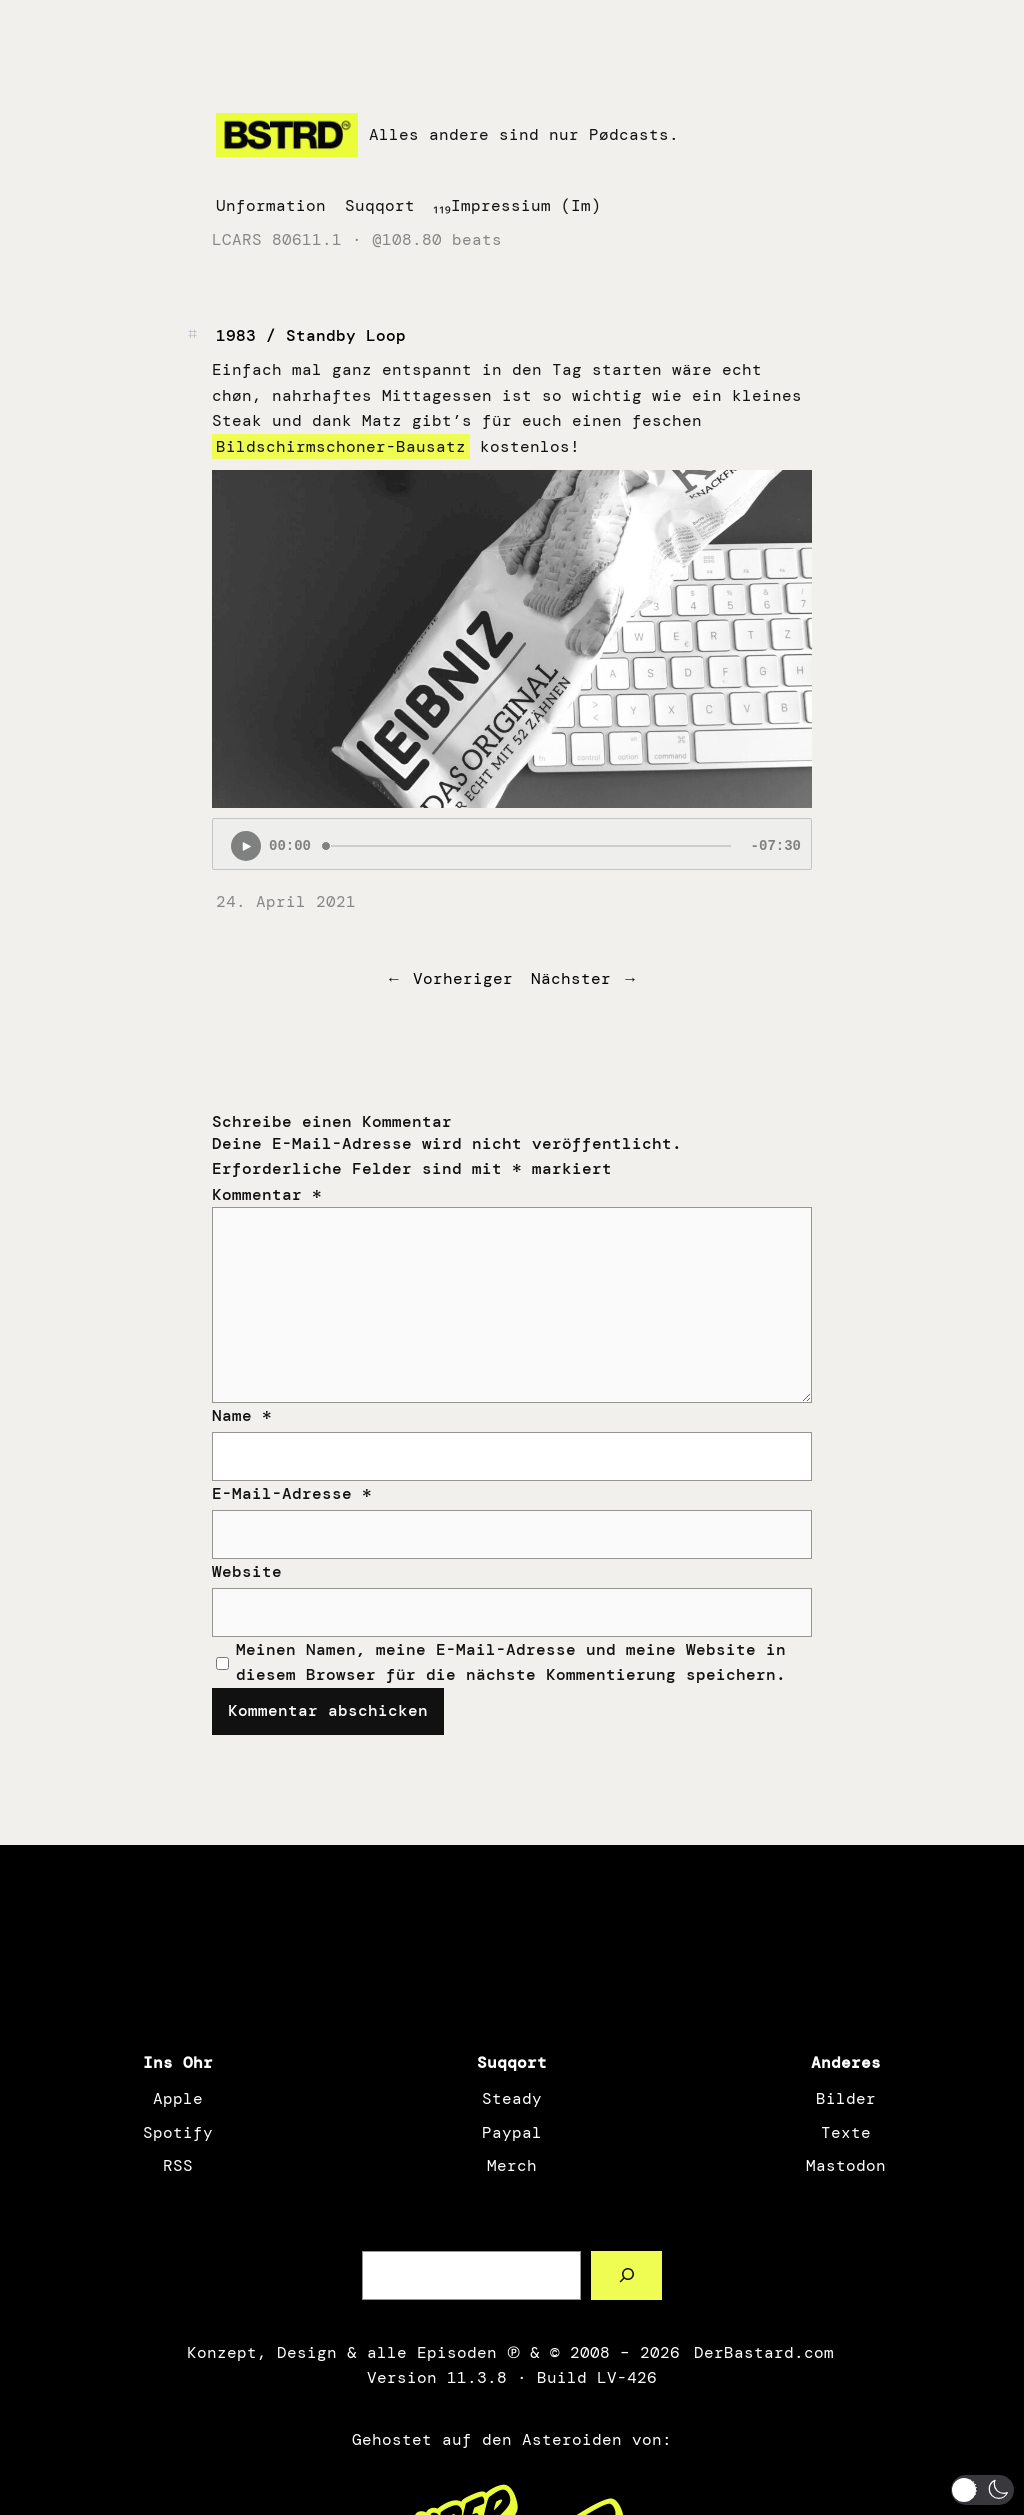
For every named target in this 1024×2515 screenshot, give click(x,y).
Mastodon (846, 2165)
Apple (178, 2098)
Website (247, 1571)
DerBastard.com (762, 2352)
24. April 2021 (286, 901)
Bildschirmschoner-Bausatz (341, 446)
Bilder (846, 2098)
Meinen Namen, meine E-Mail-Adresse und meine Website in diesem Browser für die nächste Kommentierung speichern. (511, 1662)
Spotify (178, 2132)
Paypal (512, 2132)
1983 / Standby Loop (311, 335)
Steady (512, 2098)
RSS (178, 2165)
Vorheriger (463, 978)
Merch (512, 2165)
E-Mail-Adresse (292, 1493)
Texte (846, 2132)
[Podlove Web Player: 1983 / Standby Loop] (512, 844)
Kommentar (267, 1194)
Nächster (571, 978)
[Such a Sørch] (626, 2275)
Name (242, 1415)
